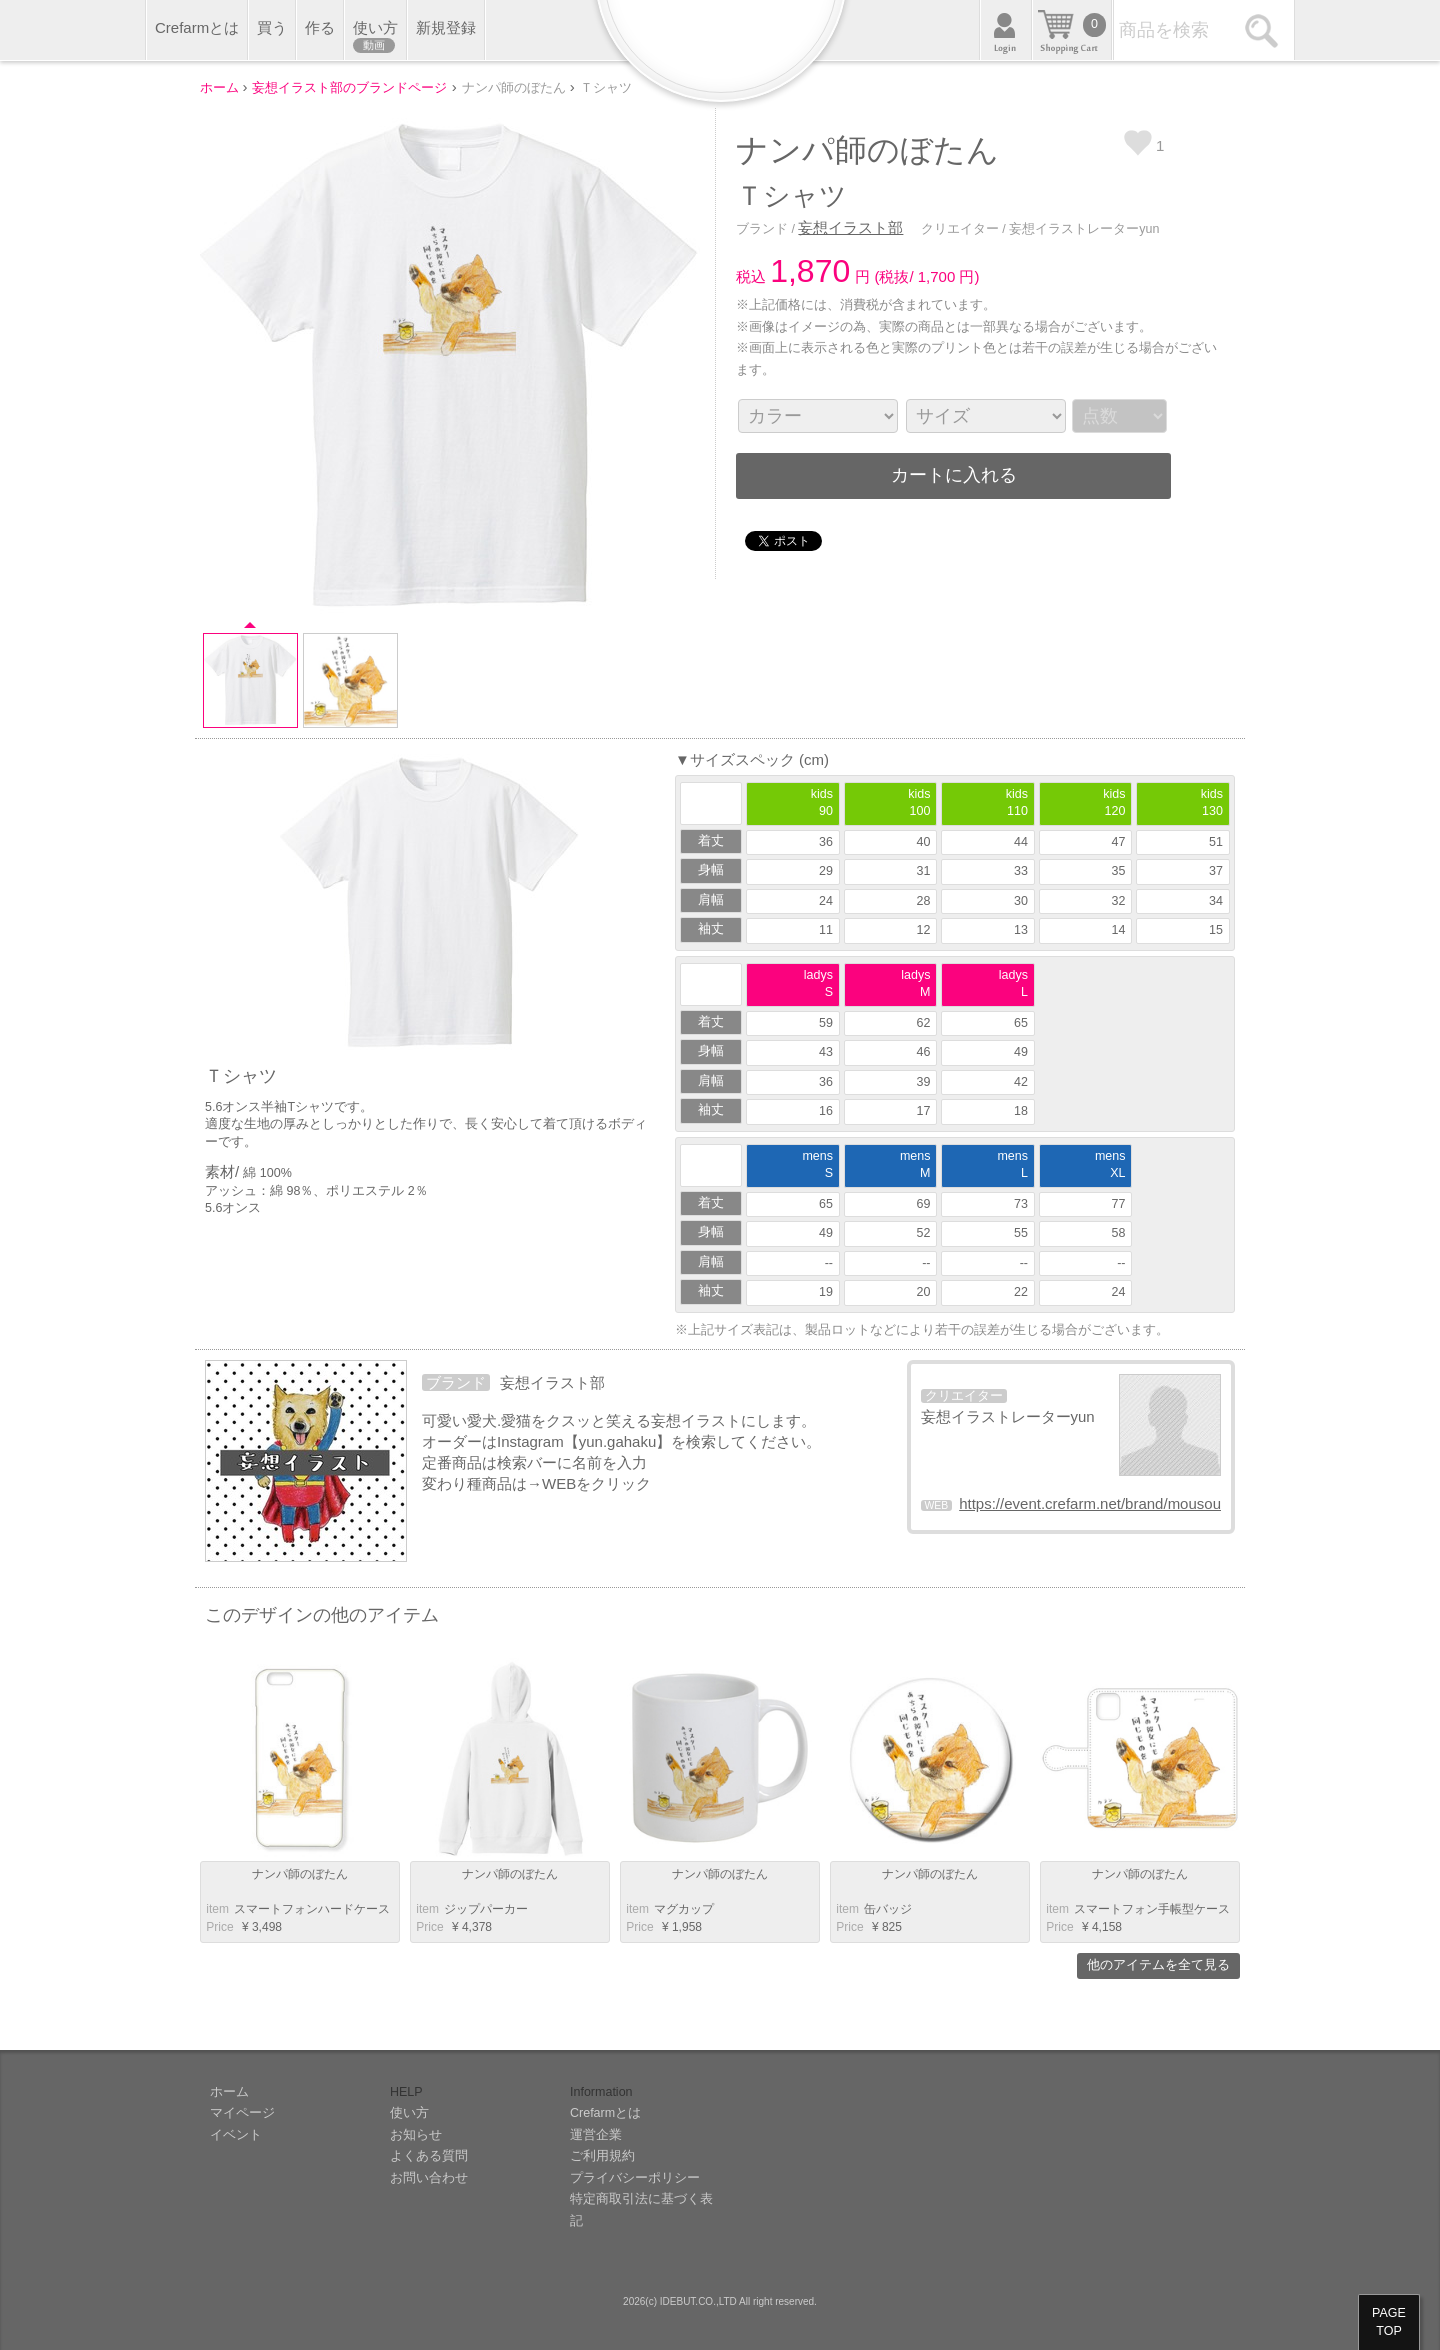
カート (1072, 30)
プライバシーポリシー (635, 2178)
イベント (236, 2135)
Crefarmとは (197, 27)
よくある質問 (429, 2156)
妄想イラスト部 (850, 227)
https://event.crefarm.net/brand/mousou (1090, 1503)
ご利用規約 (602, 2156)
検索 (1264, 30)
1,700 (937, 276)
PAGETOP (1389, 2322)
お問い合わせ (429, 2178)
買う (272, 27)
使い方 (375, 36)
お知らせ (416, 2135)
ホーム (229, 2092)
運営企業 (596, 2135)
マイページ (242, 2113)
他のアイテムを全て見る (1158, 1965)
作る (320, 27)
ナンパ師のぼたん (300, 1874)
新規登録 (446, 27)
